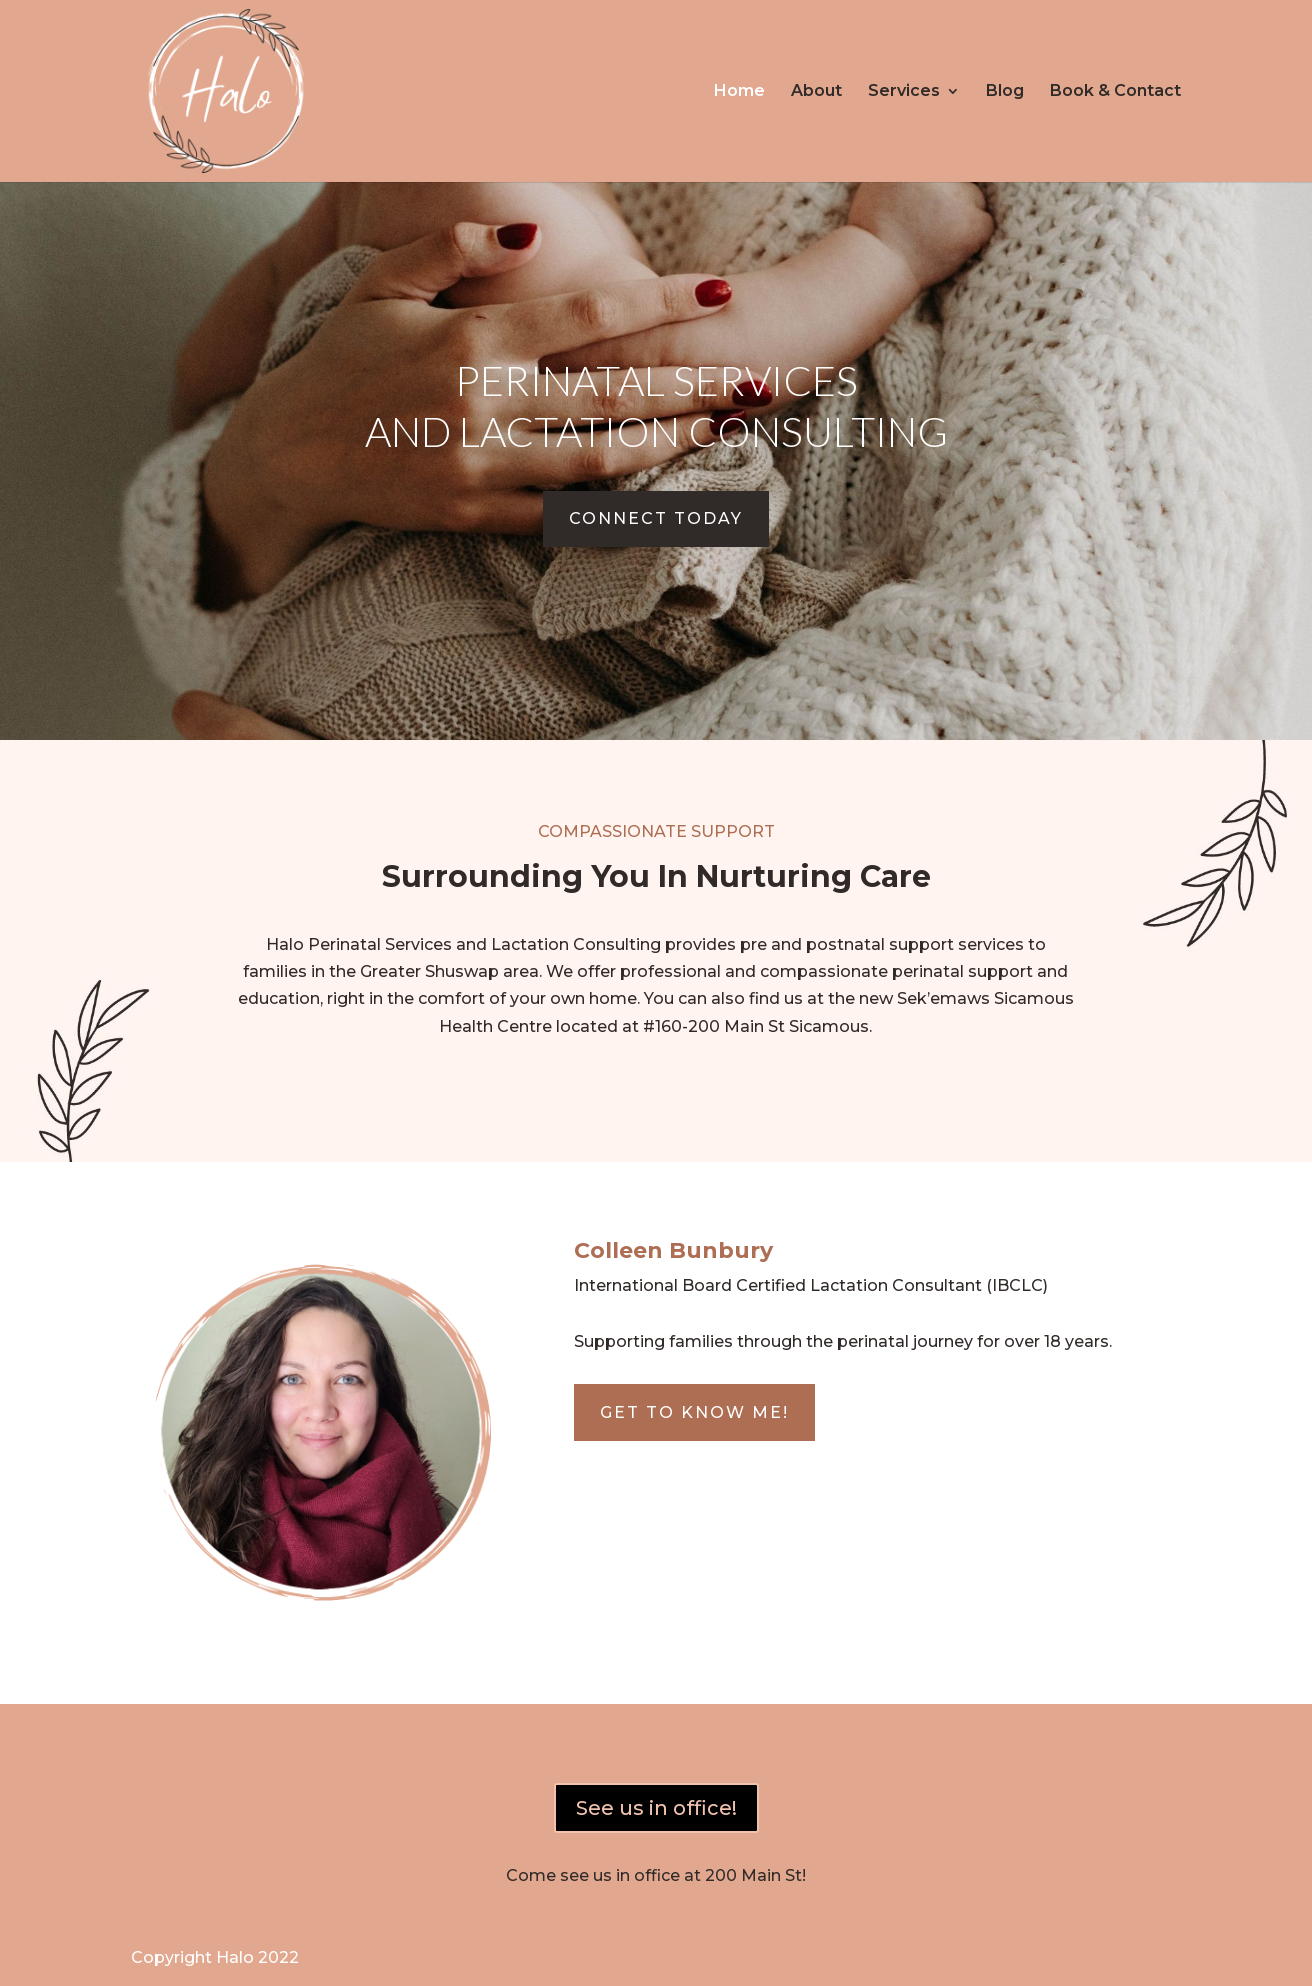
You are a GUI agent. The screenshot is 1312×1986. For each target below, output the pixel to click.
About (816, 92)
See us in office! (656, 1808)
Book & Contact (1115, 92)
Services (904, 92)
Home (739, 92)
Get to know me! (694, 1412)
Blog (1005, 92)
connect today (656, 518)
